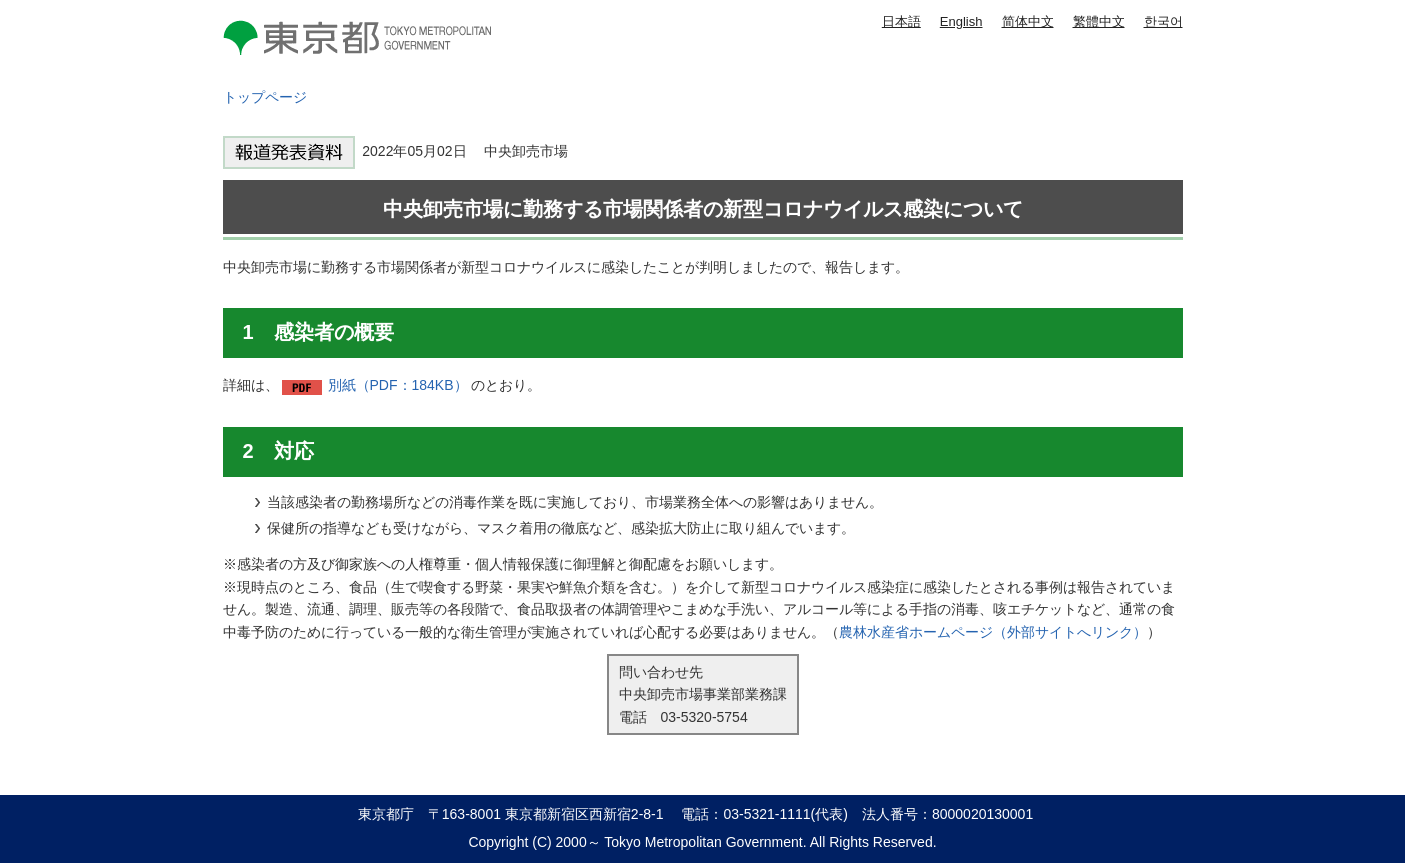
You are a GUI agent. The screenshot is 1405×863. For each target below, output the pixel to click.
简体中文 (1028, 21)
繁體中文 (1099, 21)
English (961, 21)
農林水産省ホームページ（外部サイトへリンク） (993, 632)
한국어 (1163, 21)
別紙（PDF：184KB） (398, 385)
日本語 (901, 21)
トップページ (265, 97)
